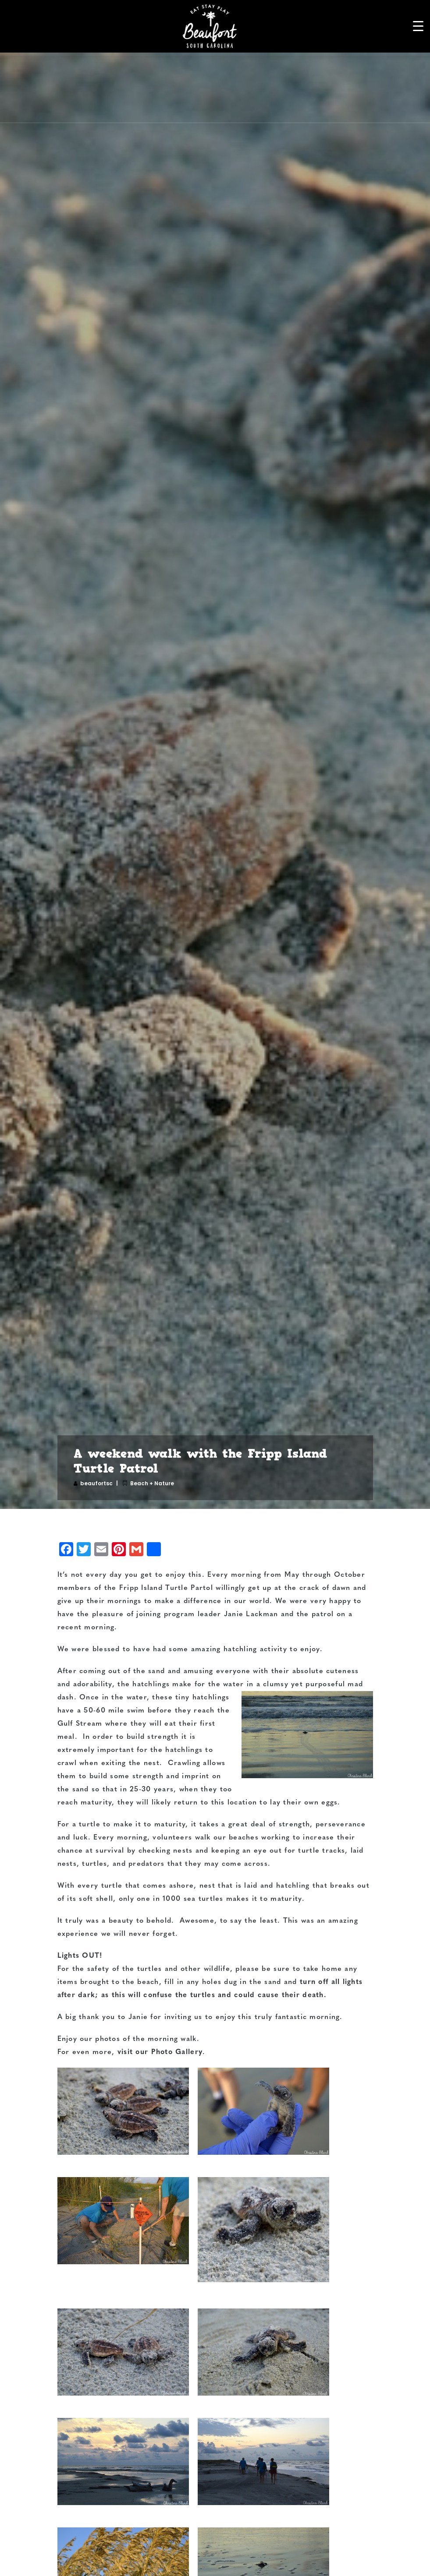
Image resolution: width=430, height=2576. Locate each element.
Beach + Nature (152, 1483)
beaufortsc (96, 1483)
